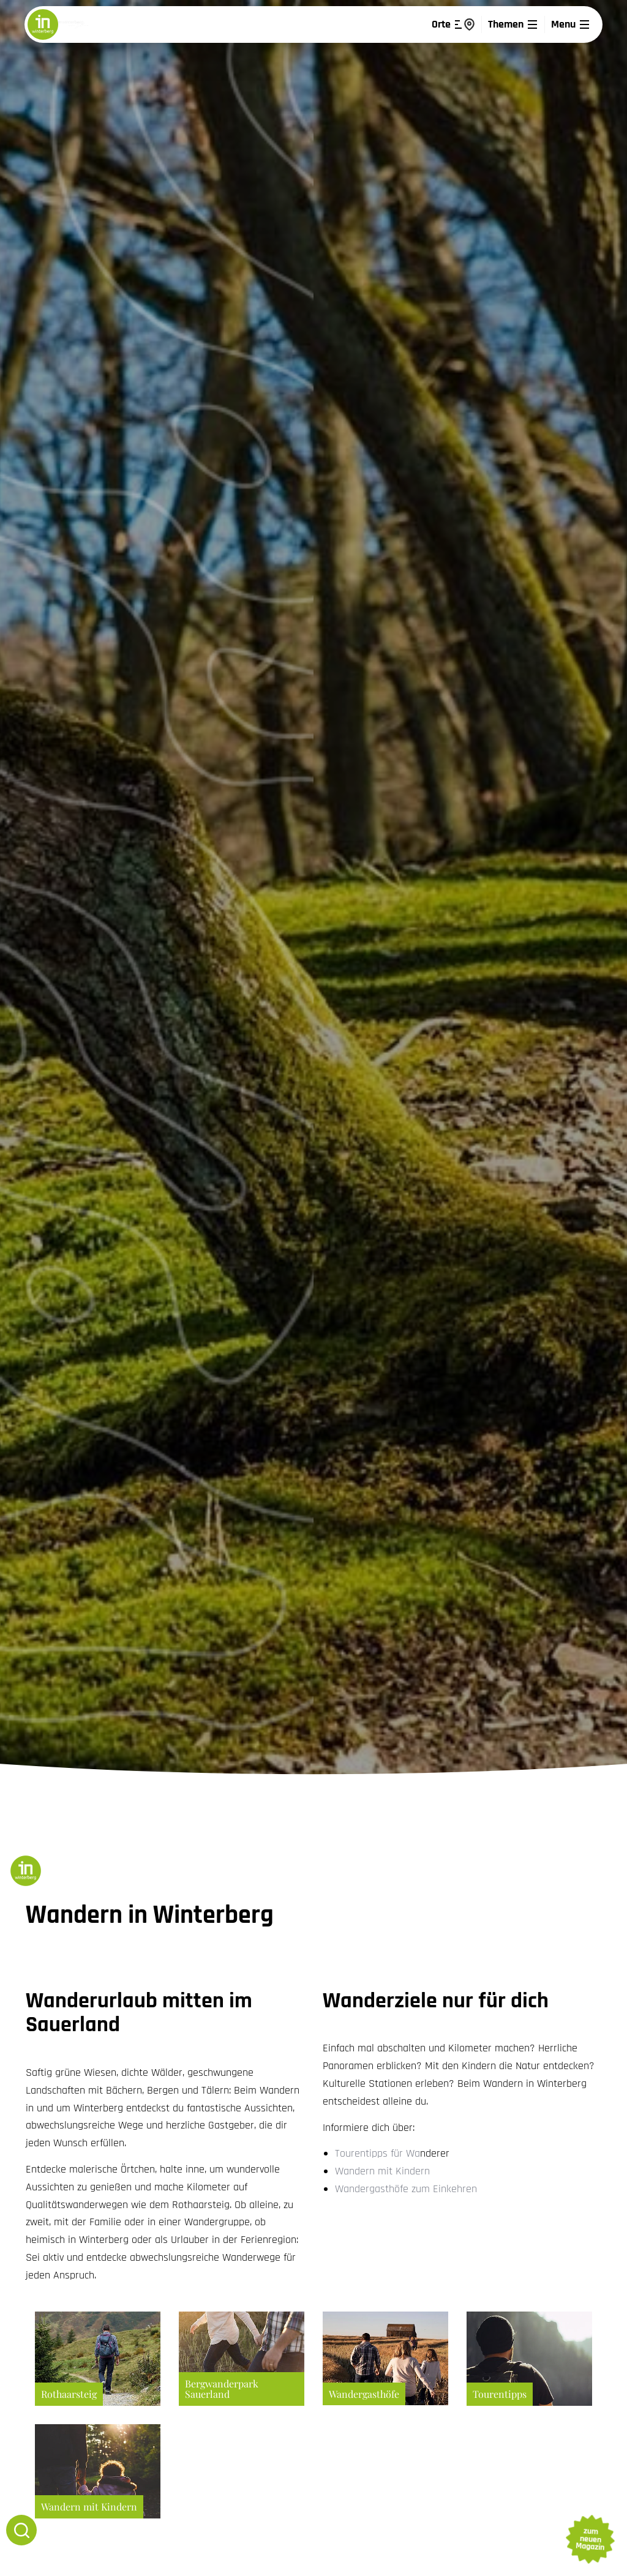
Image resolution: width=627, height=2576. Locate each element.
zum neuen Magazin (589, 2539)
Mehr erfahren (97, 2359)
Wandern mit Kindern (382, 2171)
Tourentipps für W (375, 2153)
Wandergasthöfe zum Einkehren (406, 2189)
